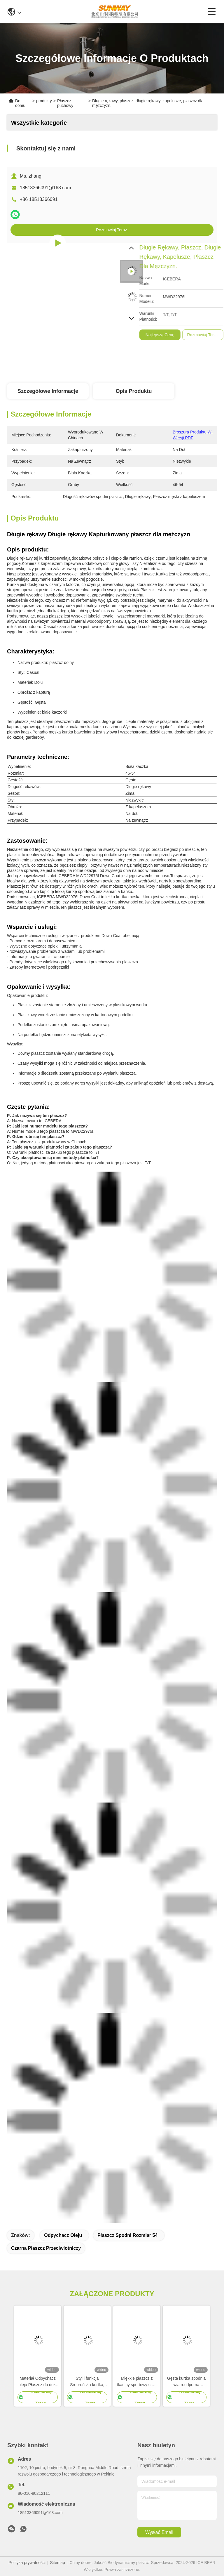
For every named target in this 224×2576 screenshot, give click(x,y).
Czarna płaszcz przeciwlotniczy (46, 2248)
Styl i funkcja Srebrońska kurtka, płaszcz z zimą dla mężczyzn (87, 2382)
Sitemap (57, 2562)
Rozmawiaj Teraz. (112, 230)
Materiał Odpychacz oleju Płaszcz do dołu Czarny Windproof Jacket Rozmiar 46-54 (37, 2382)
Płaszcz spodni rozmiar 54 (127, 2235)
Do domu (20, 103)
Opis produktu (134, 391)
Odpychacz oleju (63, 2235)
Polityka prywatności (27, 2562)
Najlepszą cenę (206, 335)
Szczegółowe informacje (48, 391)
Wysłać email (159, 2532)
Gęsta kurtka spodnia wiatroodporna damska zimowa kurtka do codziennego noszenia (186, 2382)
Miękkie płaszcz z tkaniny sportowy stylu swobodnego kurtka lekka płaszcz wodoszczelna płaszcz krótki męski (137, 2382)
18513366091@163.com (45, 187)
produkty (44, 100)
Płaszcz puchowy (65, 103)
